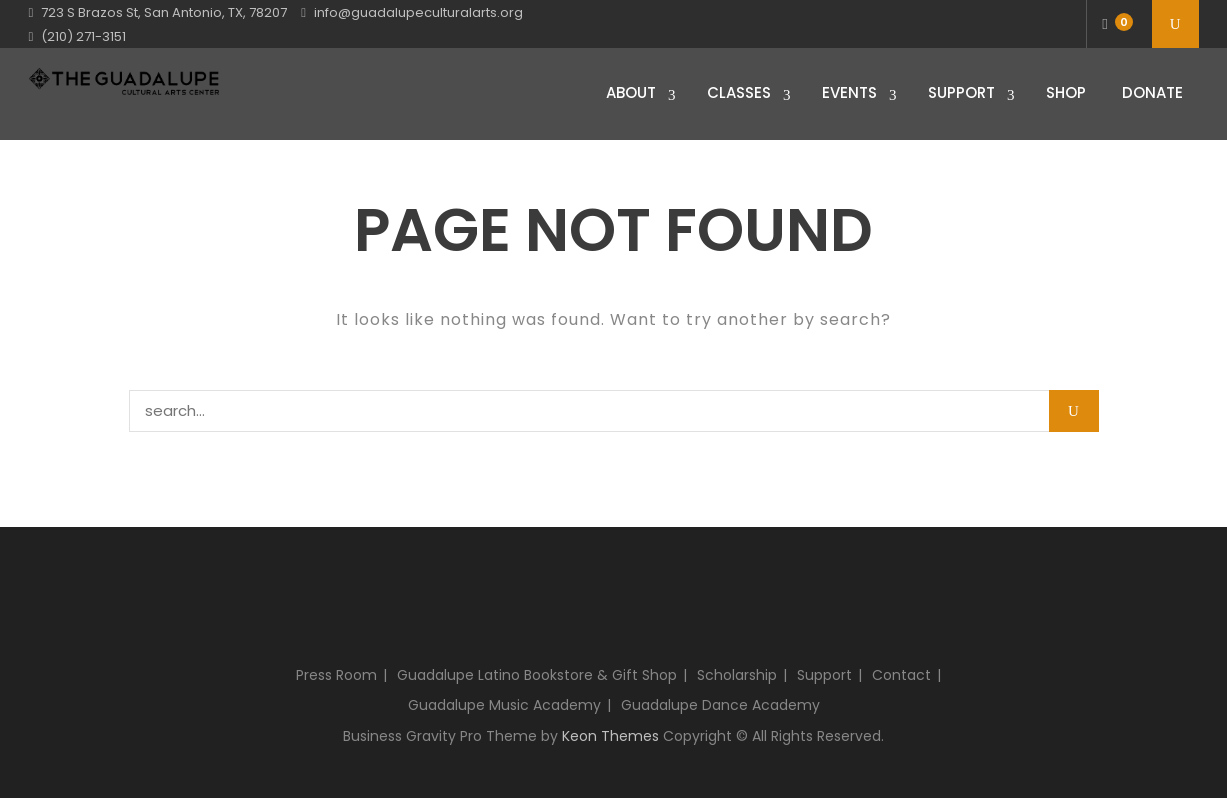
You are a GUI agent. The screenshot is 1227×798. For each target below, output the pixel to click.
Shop (1066, 92)
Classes (739, 92)
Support (961, 92)
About (631, 92)
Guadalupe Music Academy (504, 705)
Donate (1152, 92)
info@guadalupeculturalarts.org (418, 12)
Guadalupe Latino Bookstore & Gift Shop (537, 675)
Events (849, 92)
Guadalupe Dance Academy (720, 705)
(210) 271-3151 (83, 36)
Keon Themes (610, 736)
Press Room (336, 675)
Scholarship (737, 675)
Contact (901, 675)
